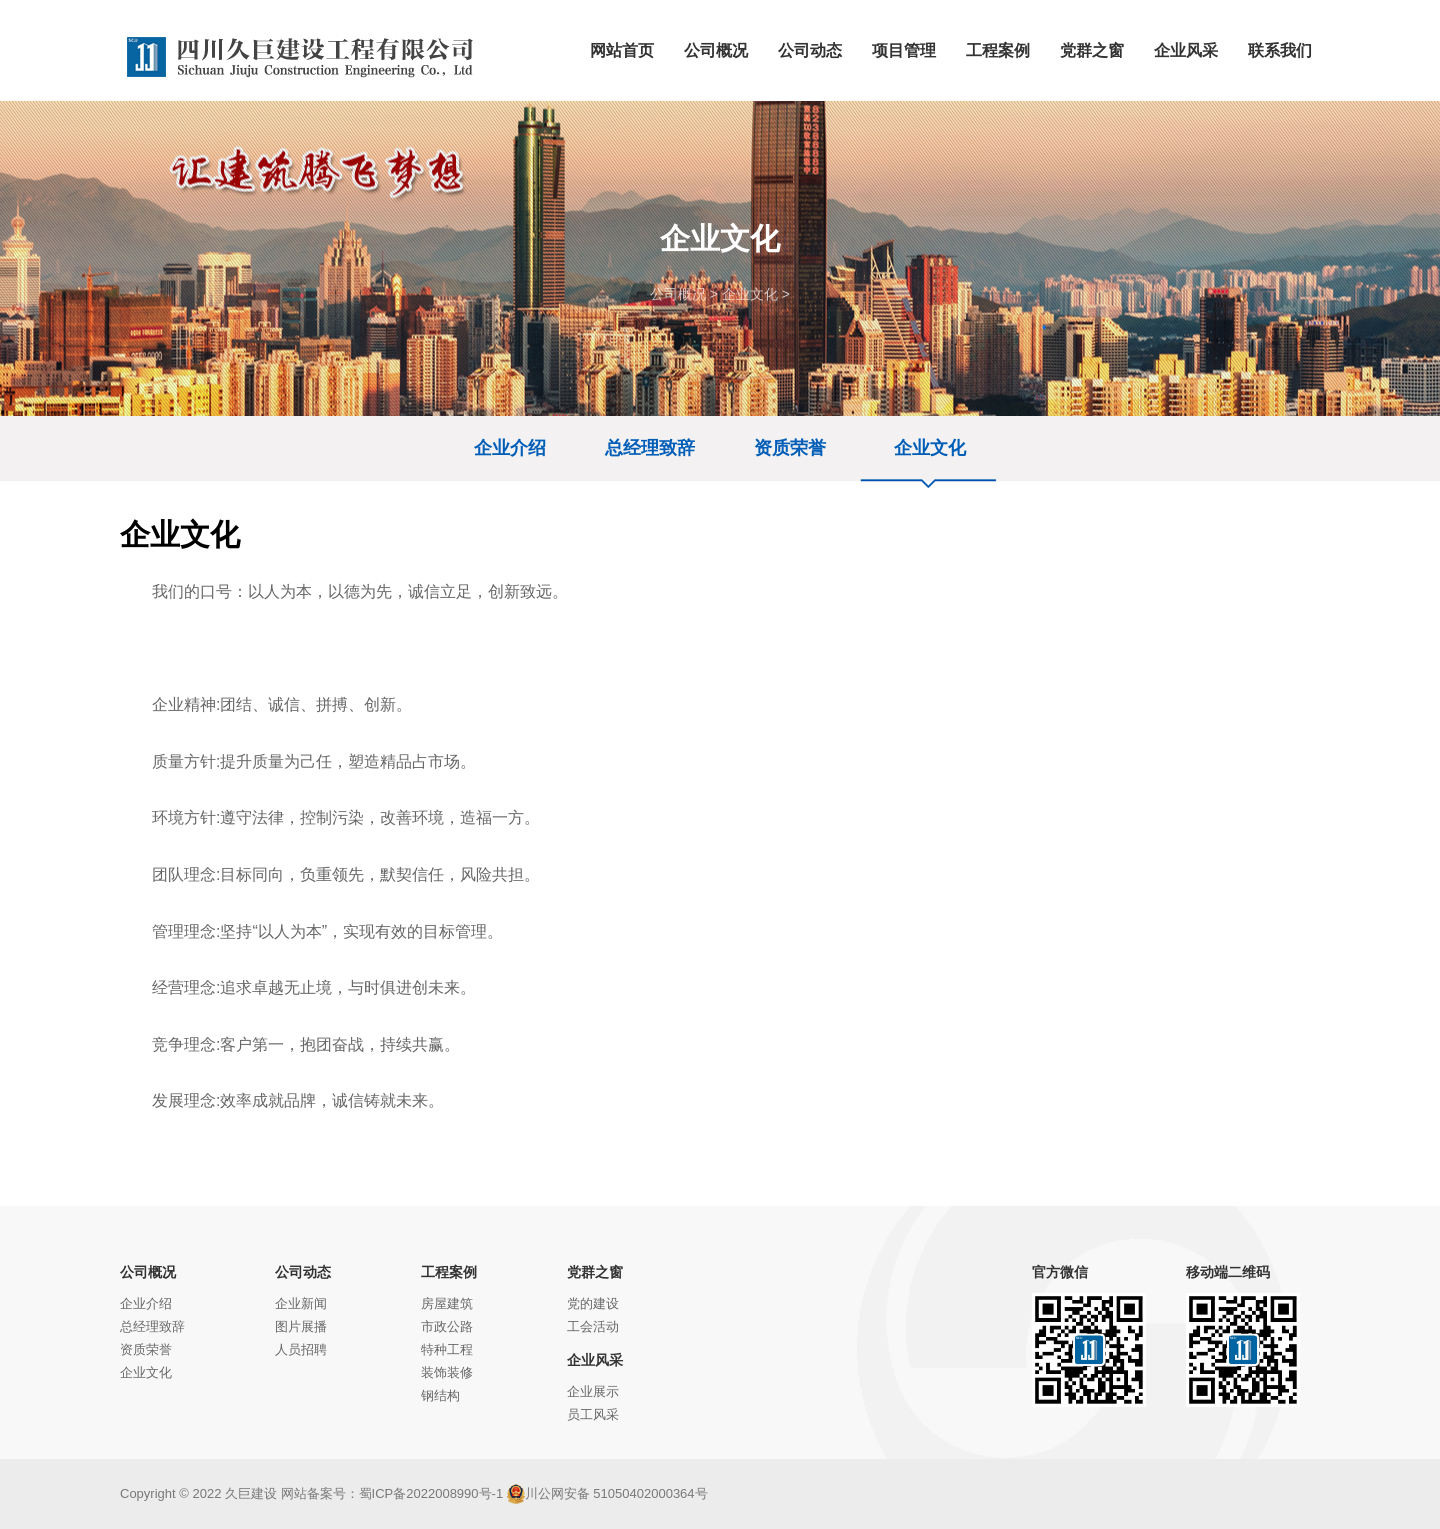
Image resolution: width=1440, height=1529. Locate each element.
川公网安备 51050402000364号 (607, 1493)
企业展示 (593, 1391)
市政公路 (447, 1326)
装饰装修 (447, 1372)
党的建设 (593, 1303)
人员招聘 (301, 1349)
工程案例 (449, 1272)
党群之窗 (595, 1272)
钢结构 (440, 1395)
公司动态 (303, 1272)
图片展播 (301, 1326)
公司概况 (678, 294)
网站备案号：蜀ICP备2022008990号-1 (392, 1493)
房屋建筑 (447, 1303)
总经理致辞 (650, 448)
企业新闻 (301, 1303)
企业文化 (750, 294)
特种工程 (447, 1349)
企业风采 (595, 1360)
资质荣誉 (790, 448)
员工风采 (593, 1414)
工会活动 (593, 1326)
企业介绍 (510, 448)
